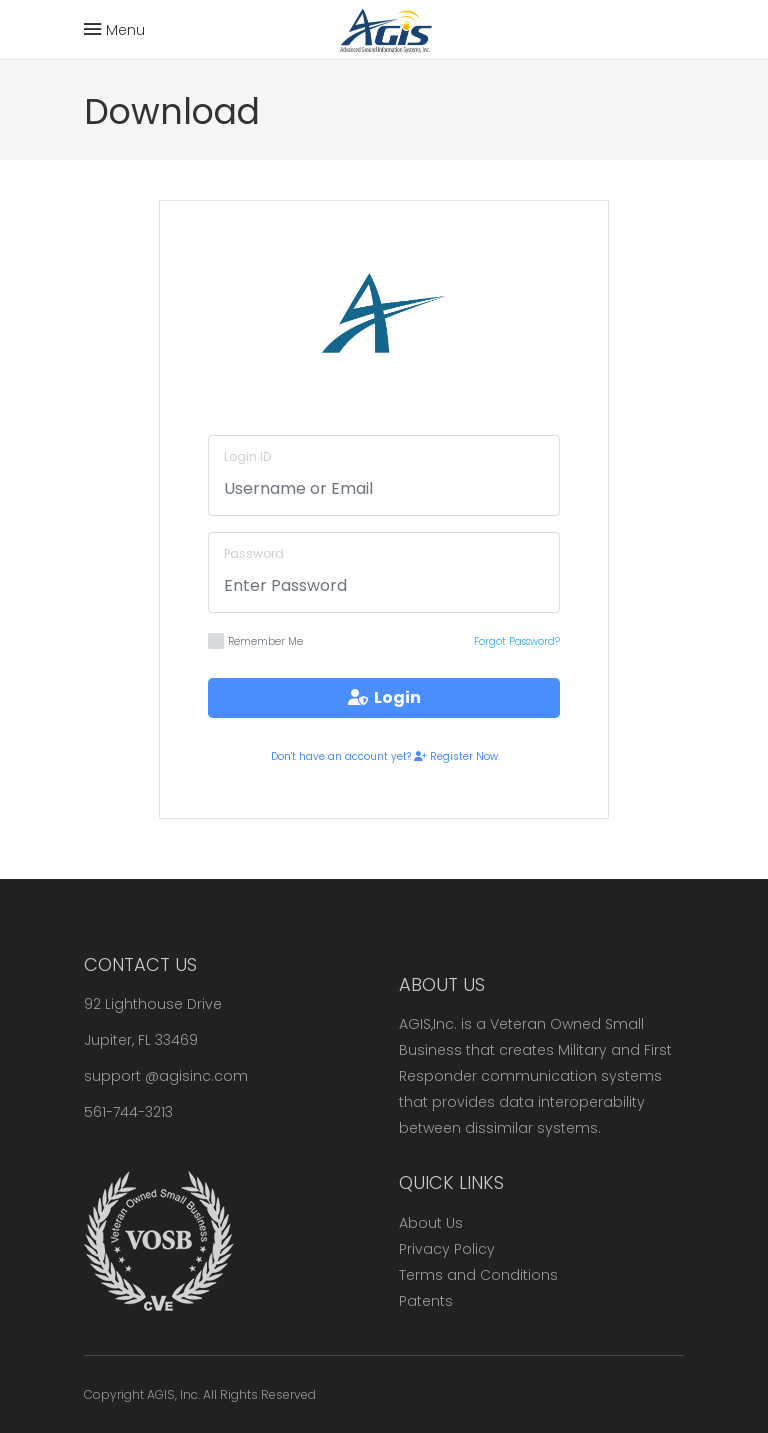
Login (384, 697)
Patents (426, 1301)
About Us (431, 1223)
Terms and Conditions (478, 1275)
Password (254, 553)
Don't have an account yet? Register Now (384, 756)
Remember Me (255, 641)
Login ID (247, 456)
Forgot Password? (517, 641)
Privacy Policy (447, 1249)
